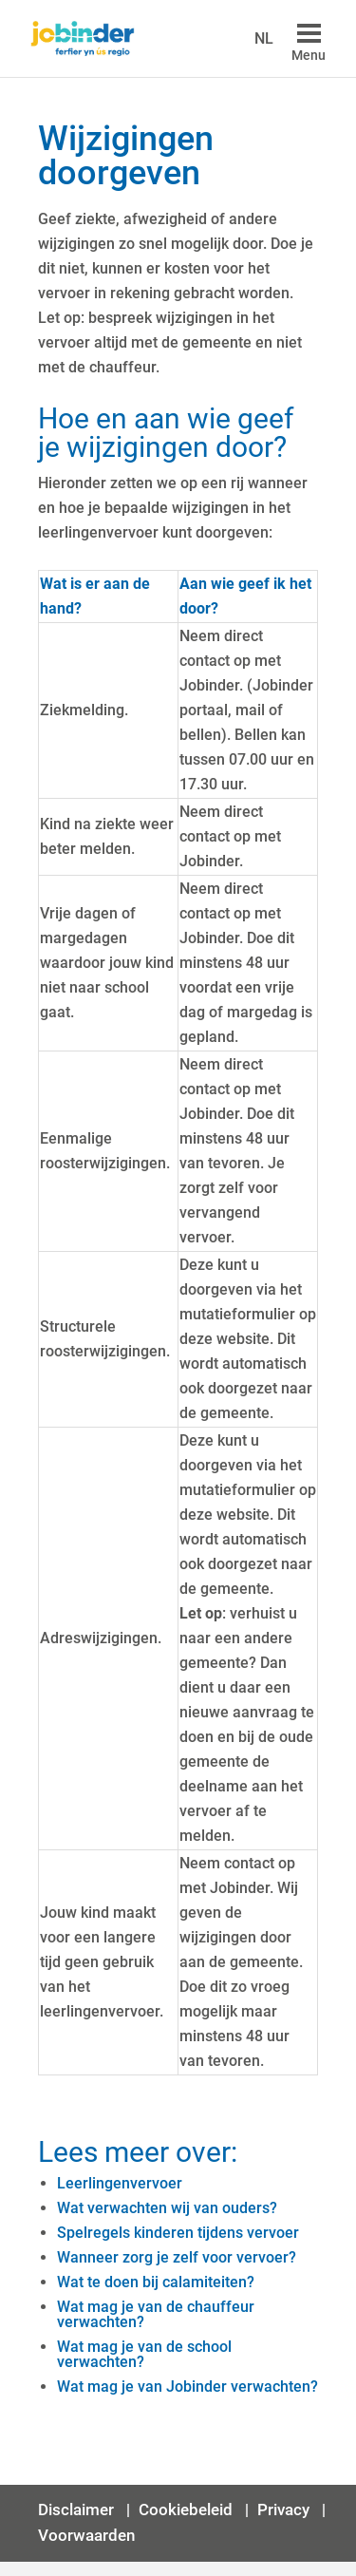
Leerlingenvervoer (119, 2183)
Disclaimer (78, 2509)
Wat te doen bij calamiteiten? (155, 2282)
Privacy (285, 2509)
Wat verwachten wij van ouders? (167, 2208)
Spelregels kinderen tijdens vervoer (178, 2233)
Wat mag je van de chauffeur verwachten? (155, 2314)
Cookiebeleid (186, 2509)
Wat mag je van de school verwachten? (144, 2354)
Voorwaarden (86, 2535)
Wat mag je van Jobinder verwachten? (187, 2386)
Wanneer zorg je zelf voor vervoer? (176, 2257)
